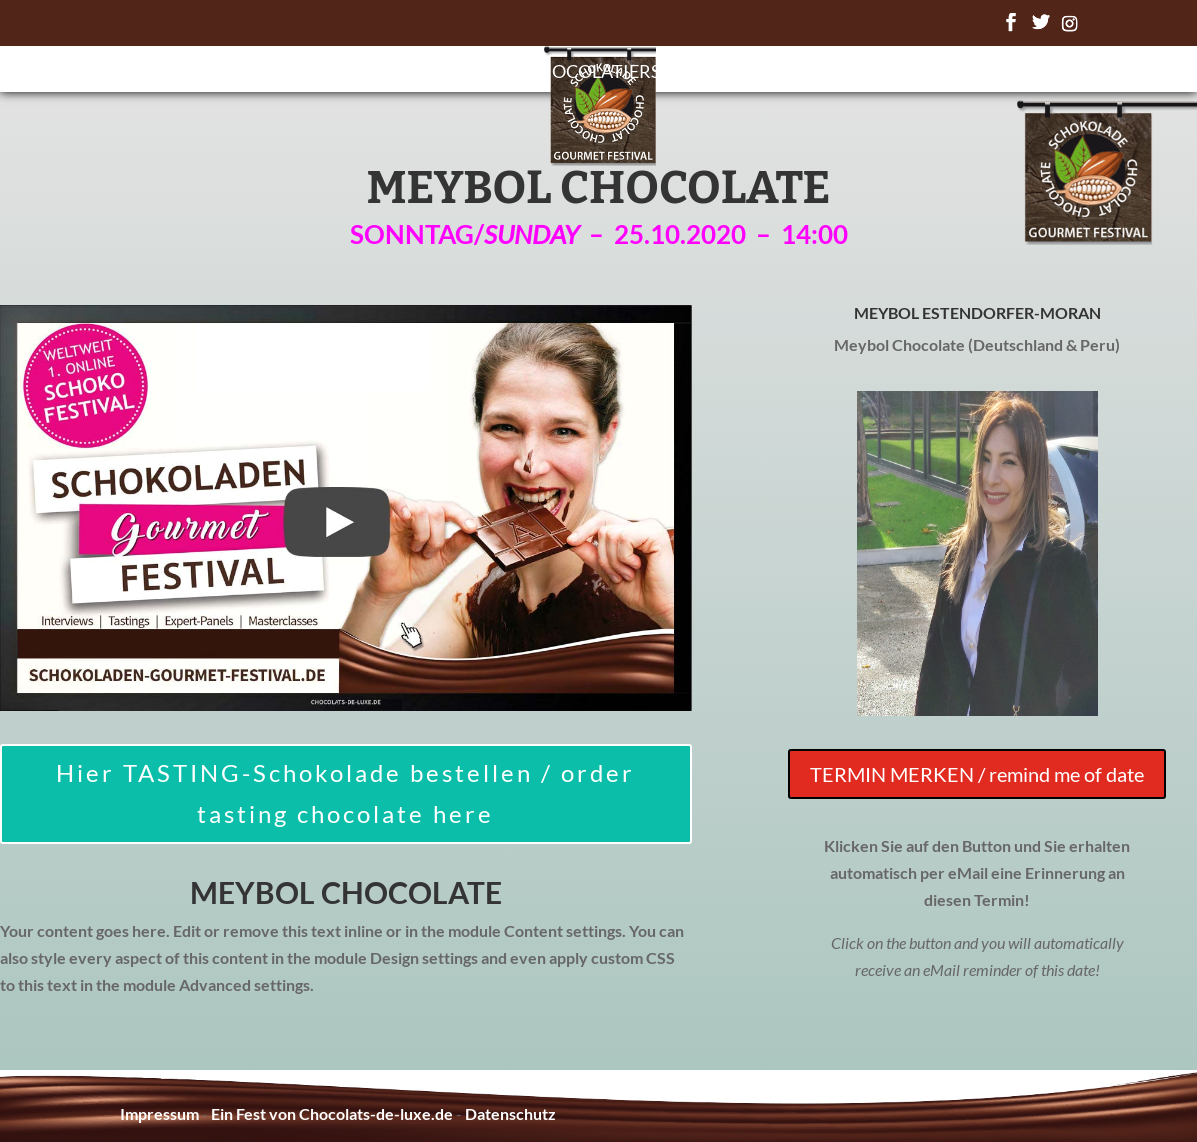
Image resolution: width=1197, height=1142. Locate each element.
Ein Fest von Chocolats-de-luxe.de (332, 1113)
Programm (450, 73)
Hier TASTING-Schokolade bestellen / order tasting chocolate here (345, 793)
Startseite (323, 73)
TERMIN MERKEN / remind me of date (977, 774)
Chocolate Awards (776, 73)
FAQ (908, 73)
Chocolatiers (593, 73)
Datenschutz (510, 1113)
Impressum (159, 1113)
